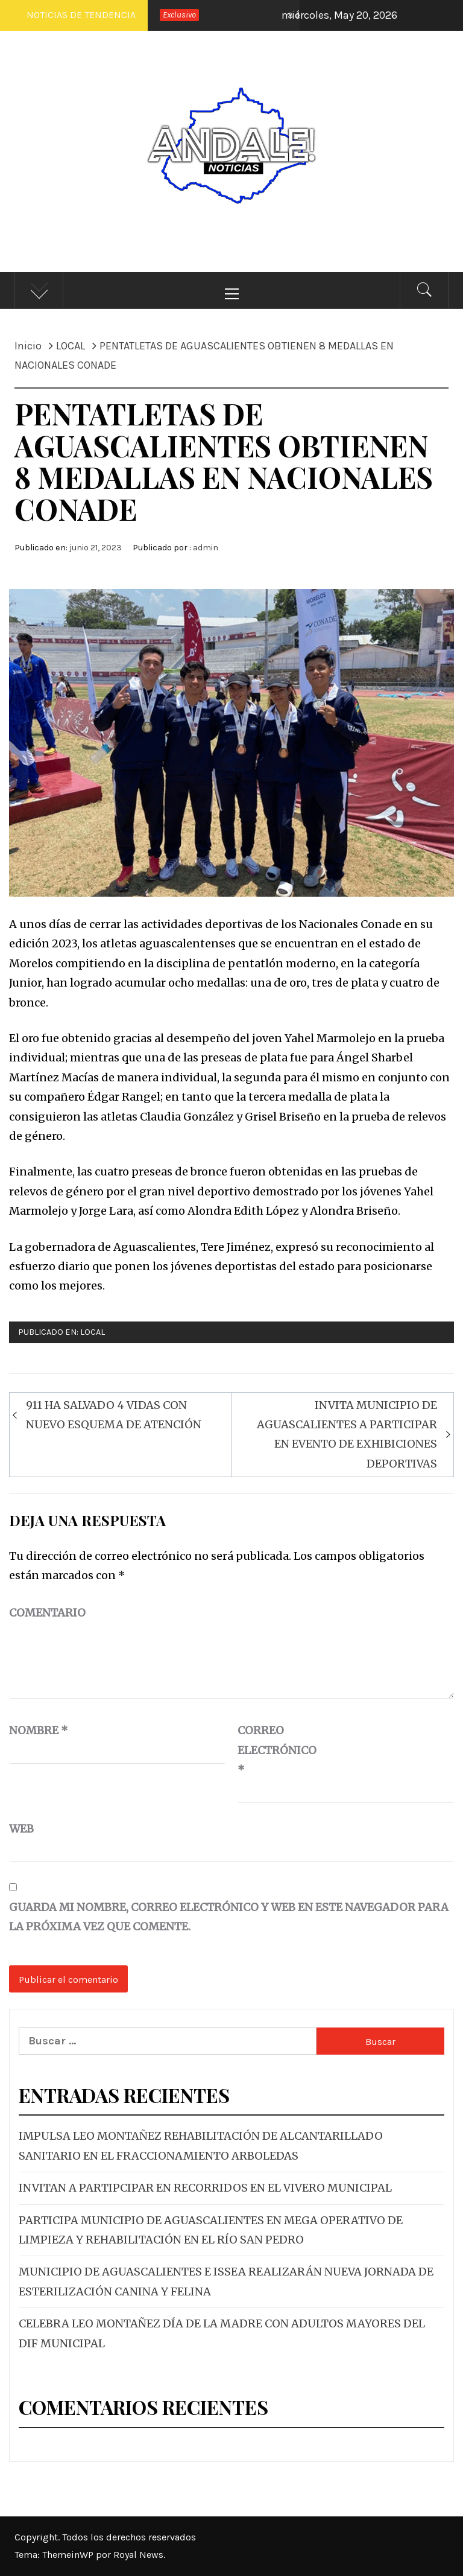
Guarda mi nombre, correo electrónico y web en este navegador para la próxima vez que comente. (229, 1916)
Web (21, 1829)
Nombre (38, 1730)
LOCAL (92, 1332)
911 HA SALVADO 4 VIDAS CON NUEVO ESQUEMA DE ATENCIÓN (113, 1414)
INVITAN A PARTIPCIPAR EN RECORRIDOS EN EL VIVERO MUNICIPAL (205, 2188)
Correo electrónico (268, 1749)
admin (205, 547)
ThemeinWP (69, 2554)
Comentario (47, 1613)
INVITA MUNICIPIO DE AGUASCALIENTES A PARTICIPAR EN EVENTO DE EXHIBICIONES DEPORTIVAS (347, 1434)
